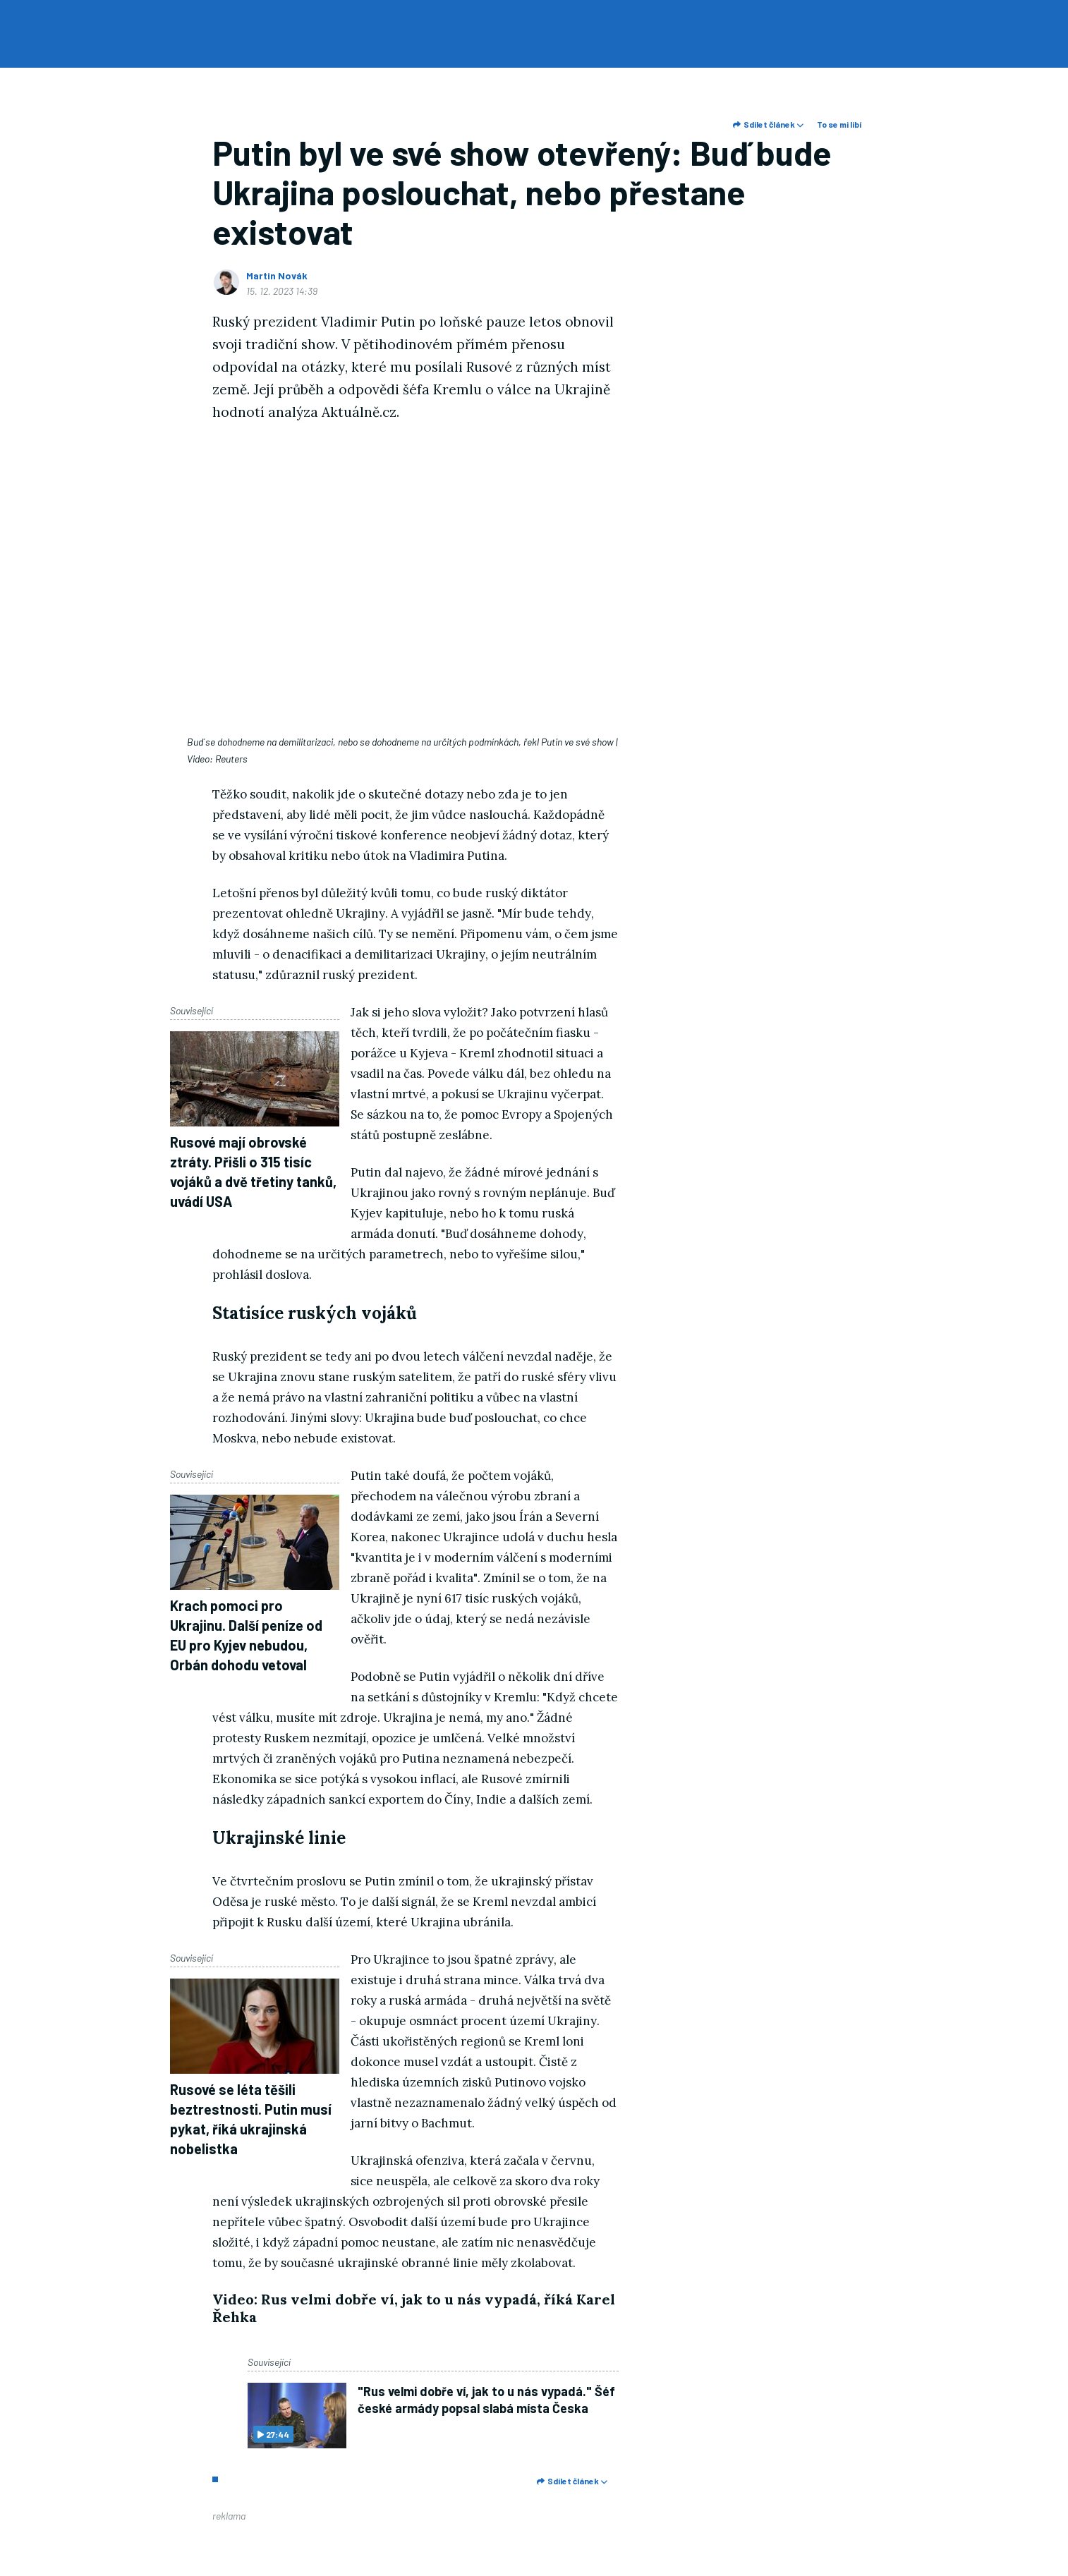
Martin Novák (277, 275)
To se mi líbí (839, 124)
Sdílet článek (768, 124)
